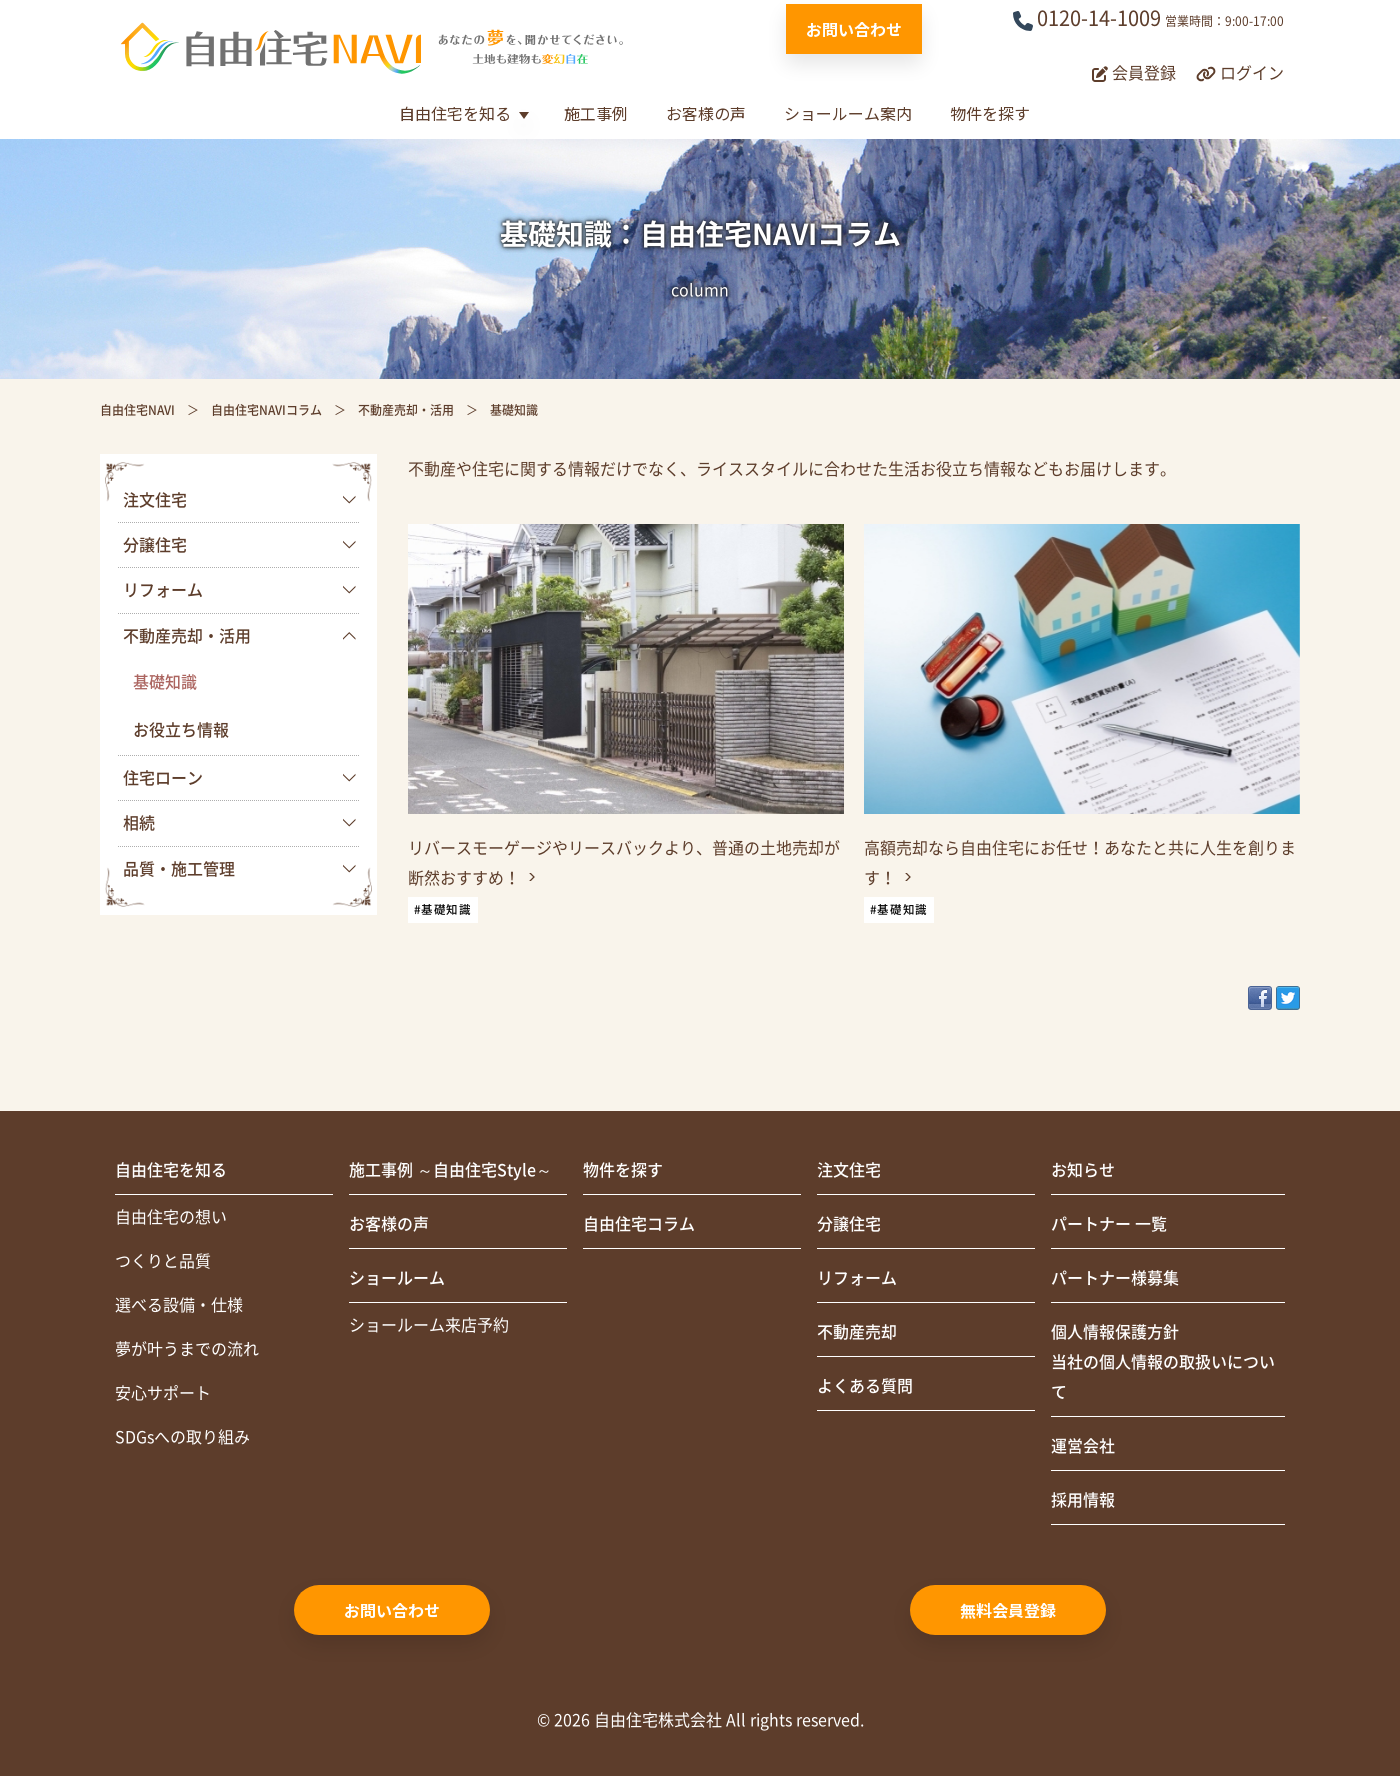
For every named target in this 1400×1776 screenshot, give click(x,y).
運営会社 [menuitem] (1083, 1446)
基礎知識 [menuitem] (165, 682)
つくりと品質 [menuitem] (163, 1261)
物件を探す (990, 113)
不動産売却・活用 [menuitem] (187, 636)
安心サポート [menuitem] (163, 1393)
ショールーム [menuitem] (397, 1278)
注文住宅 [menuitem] (155, 500)
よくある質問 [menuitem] (865, 1386)
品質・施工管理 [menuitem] (179, 869)
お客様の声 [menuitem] (389, 1224)
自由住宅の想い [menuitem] (171, 1217)
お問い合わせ (854, 29)
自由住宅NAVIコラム (266, 410)
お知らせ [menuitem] (1083, 1170)
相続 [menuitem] (139, 823)
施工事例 (596, 113)
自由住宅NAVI (137, 410)
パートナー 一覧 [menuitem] (1109, 1224)
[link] (626, 732)
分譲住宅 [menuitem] (155, 545)
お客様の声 (706, 113)
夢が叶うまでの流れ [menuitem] (187, 1349)
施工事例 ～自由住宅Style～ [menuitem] (450, 1170)
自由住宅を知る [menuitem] (171, 1170)
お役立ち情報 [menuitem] (181, 730)
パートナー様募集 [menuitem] (1115, 1278)
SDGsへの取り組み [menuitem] (182, 1437)
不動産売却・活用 (406, 410)
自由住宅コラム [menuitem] (639, 1224)
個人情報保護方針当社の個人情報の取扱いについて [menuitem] (1163, 1362)
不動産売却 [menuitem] (857, 1332)
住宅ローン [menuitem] (163, 778)
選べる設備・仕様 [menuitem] (179, 1305)
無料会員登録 (1008, 1610)
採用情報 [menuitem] (1083, 1500)
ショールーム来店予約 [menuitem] (429, 1325)
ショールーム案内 (848, 113)
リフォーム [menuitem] (163, 590)
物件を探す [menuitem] (623, 1170)
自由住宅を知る (455, 113)
